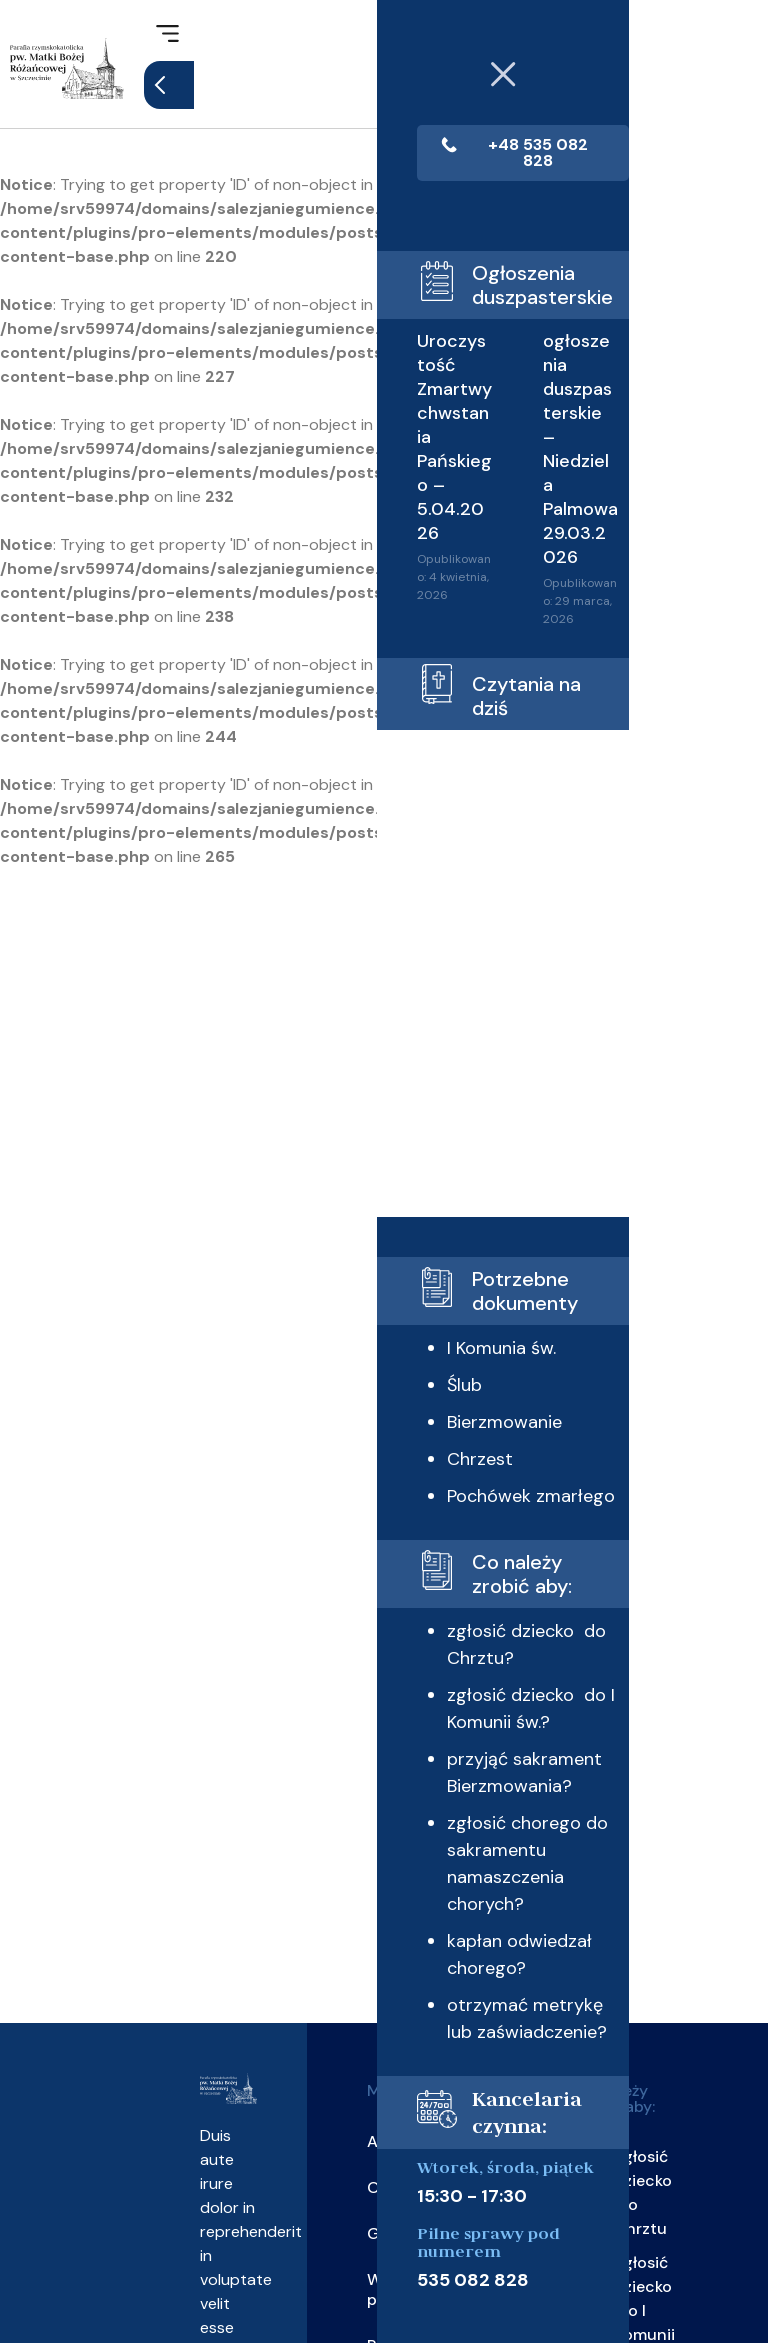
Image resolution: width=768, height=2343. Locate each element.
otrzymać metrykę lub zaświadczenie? (481, 2127)
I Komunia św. (470, 1392)
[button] (167, 35)
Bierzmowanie (473, 1466)
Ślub (433, 1429)
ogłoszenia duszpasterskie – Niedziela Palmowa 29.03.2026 (533, 463)
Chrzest (449, 1503)
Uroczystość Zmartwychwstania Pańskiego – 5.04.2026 (418, 439)
